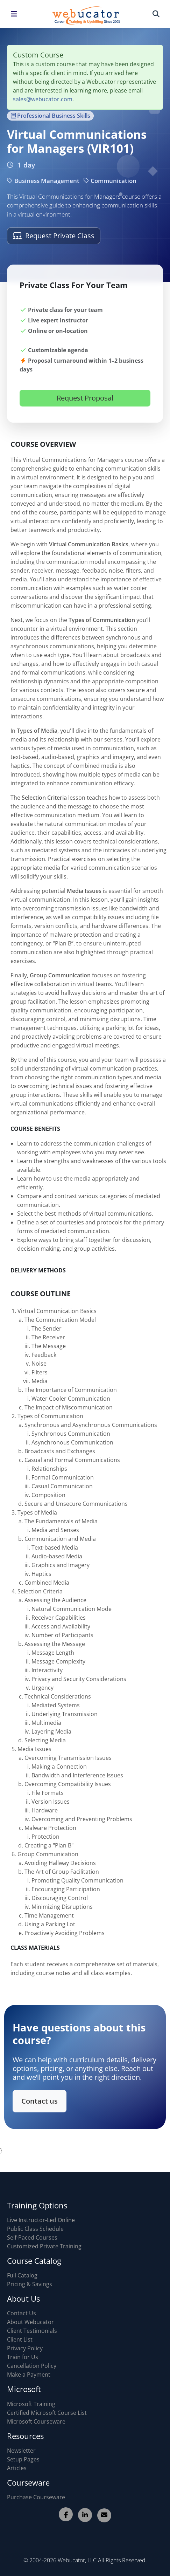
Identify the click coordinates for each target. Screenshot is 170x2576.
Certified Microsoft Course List (47, 2413)
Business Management (43, 181)
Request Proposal (85, 410)
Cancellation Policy (31, 2366)
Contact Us (21, 2313)
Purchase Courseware (36, 2497)
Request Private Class (53, 235)
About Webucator (30, 2322)
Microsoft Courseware (36, 2421)
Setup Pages (23, 2459)
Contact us (46, 2096)
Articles (17, 2468)
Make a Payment (28, 2374)
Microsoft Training (31, 2404)
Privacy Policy (25, 2348)
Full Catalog (22, 2275)
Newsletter (21, 2450)
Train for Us (22, 2357)
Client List (20, 2339)
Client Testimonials (32, 2331)
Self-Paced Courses (32, 2237)
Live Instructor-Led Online (41, 2220)
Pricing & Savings (29, 2284)
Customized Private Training (44, 2246)
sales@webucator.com (42, 99)
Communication (110, 181)
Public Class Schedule (35, 2229)
